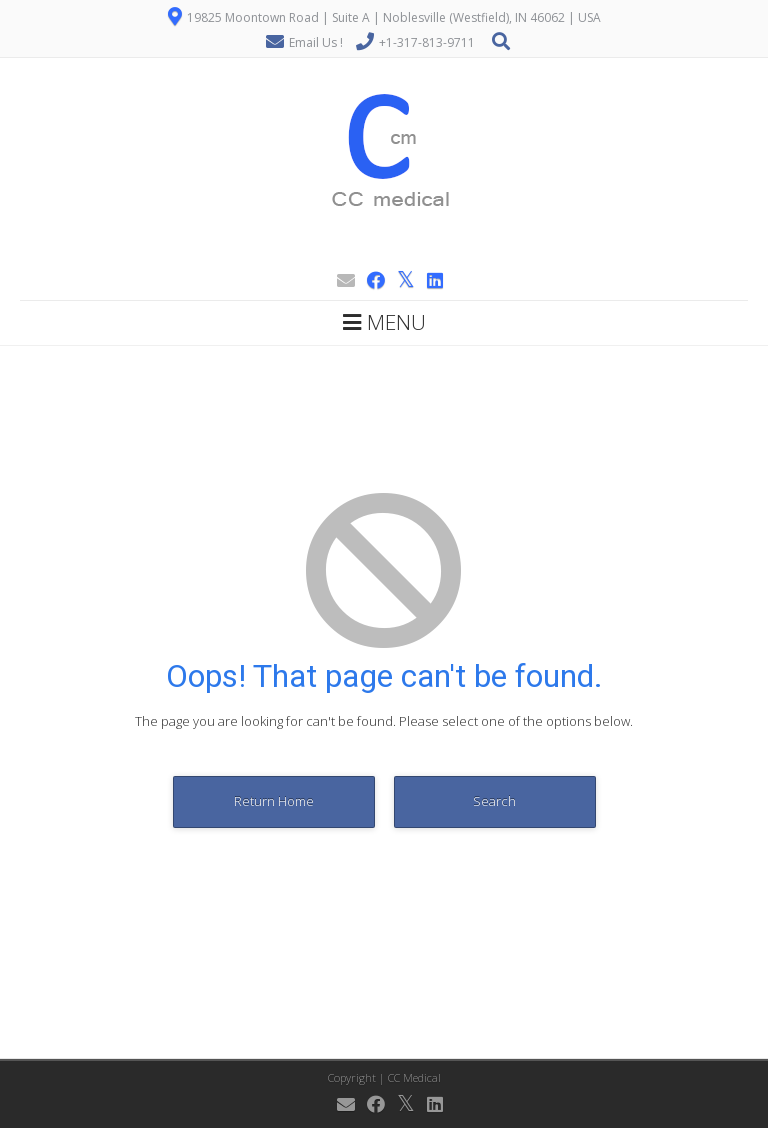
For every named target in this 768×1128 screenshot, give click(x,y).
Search (494, 801)
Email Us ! (316, 42)
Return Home (274, 801)
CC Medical (414, 1077)
